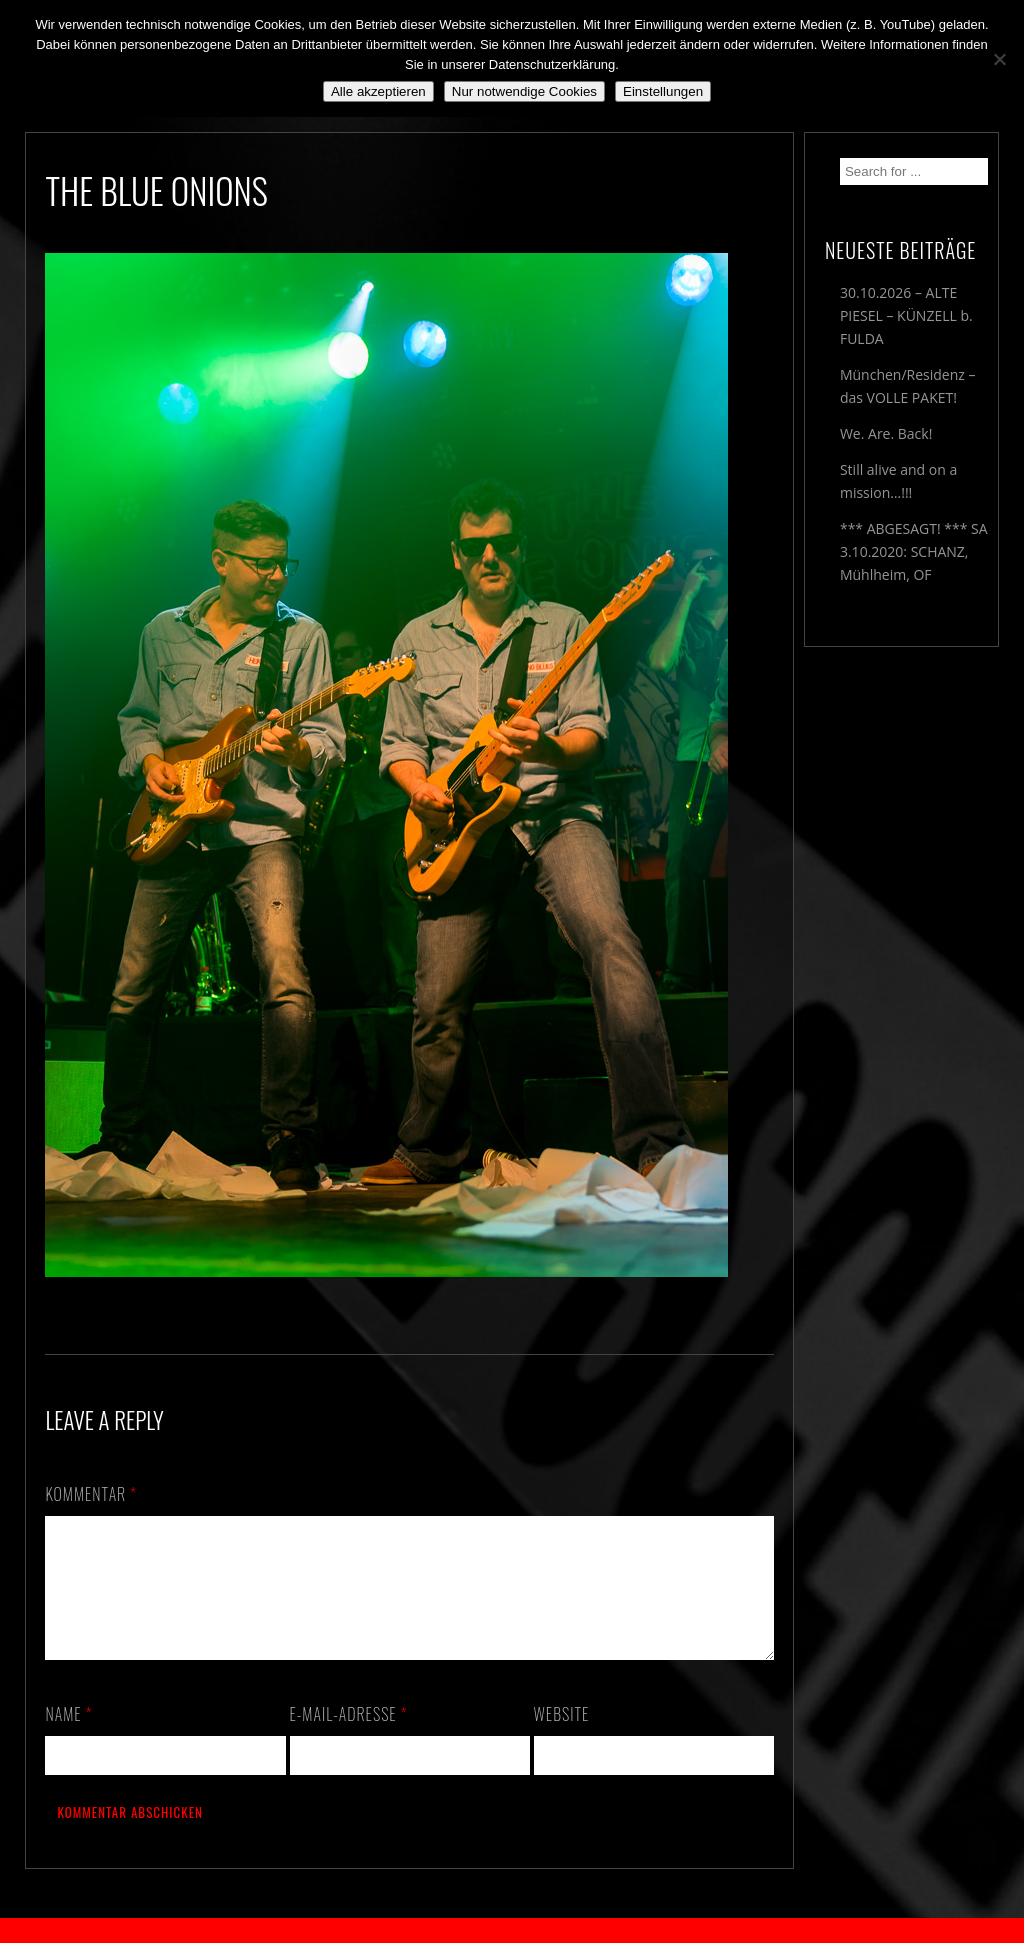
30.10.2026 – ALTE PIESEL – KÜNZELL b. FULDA (906, 315)
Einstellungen (663, 91)
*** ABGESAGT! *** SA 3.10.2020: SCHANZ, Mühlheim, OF (914, 551)
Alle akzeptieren (378, 91)
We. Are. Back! (886, 433)
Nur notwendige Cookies (524, 91)
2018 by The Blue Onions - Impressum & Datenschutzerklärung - (512, 1930)
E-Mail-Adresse (349, 1738)
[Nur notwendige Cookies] (999, 59)
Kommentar (91, 1494)
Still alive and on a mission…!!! (898, 481)
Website (562, 1738)
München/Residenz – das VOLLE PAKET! (908, 386)
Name (68, 1738)
